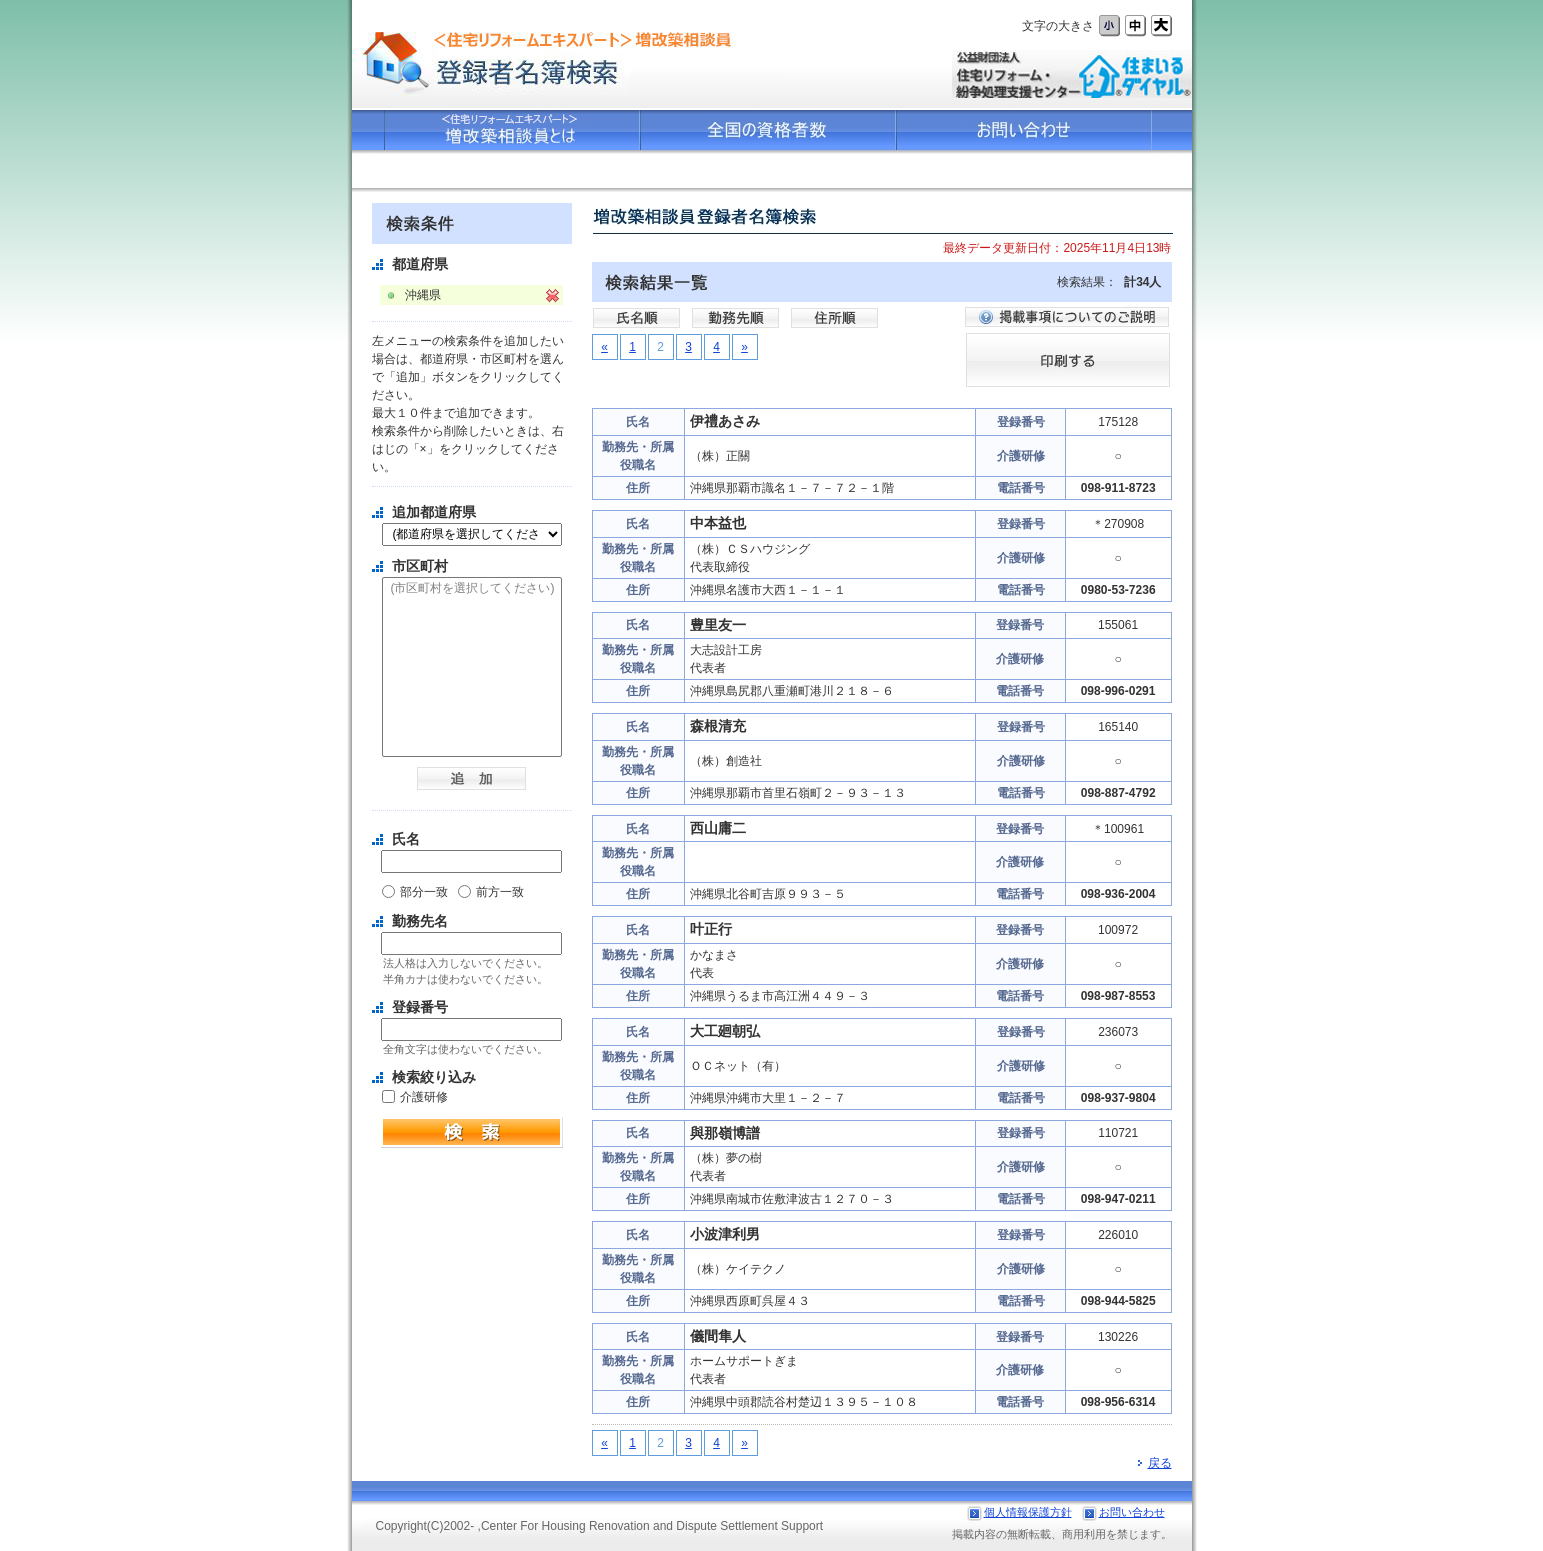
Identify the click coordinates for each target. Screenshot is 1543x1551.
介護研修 (424, 1097)
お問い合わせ (1132, 1512)
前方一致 (500, 892)
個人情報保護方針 (1028, 1512)
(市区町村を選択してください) (472, 589)
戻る (1155, 1463)
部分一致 (424, 892)
